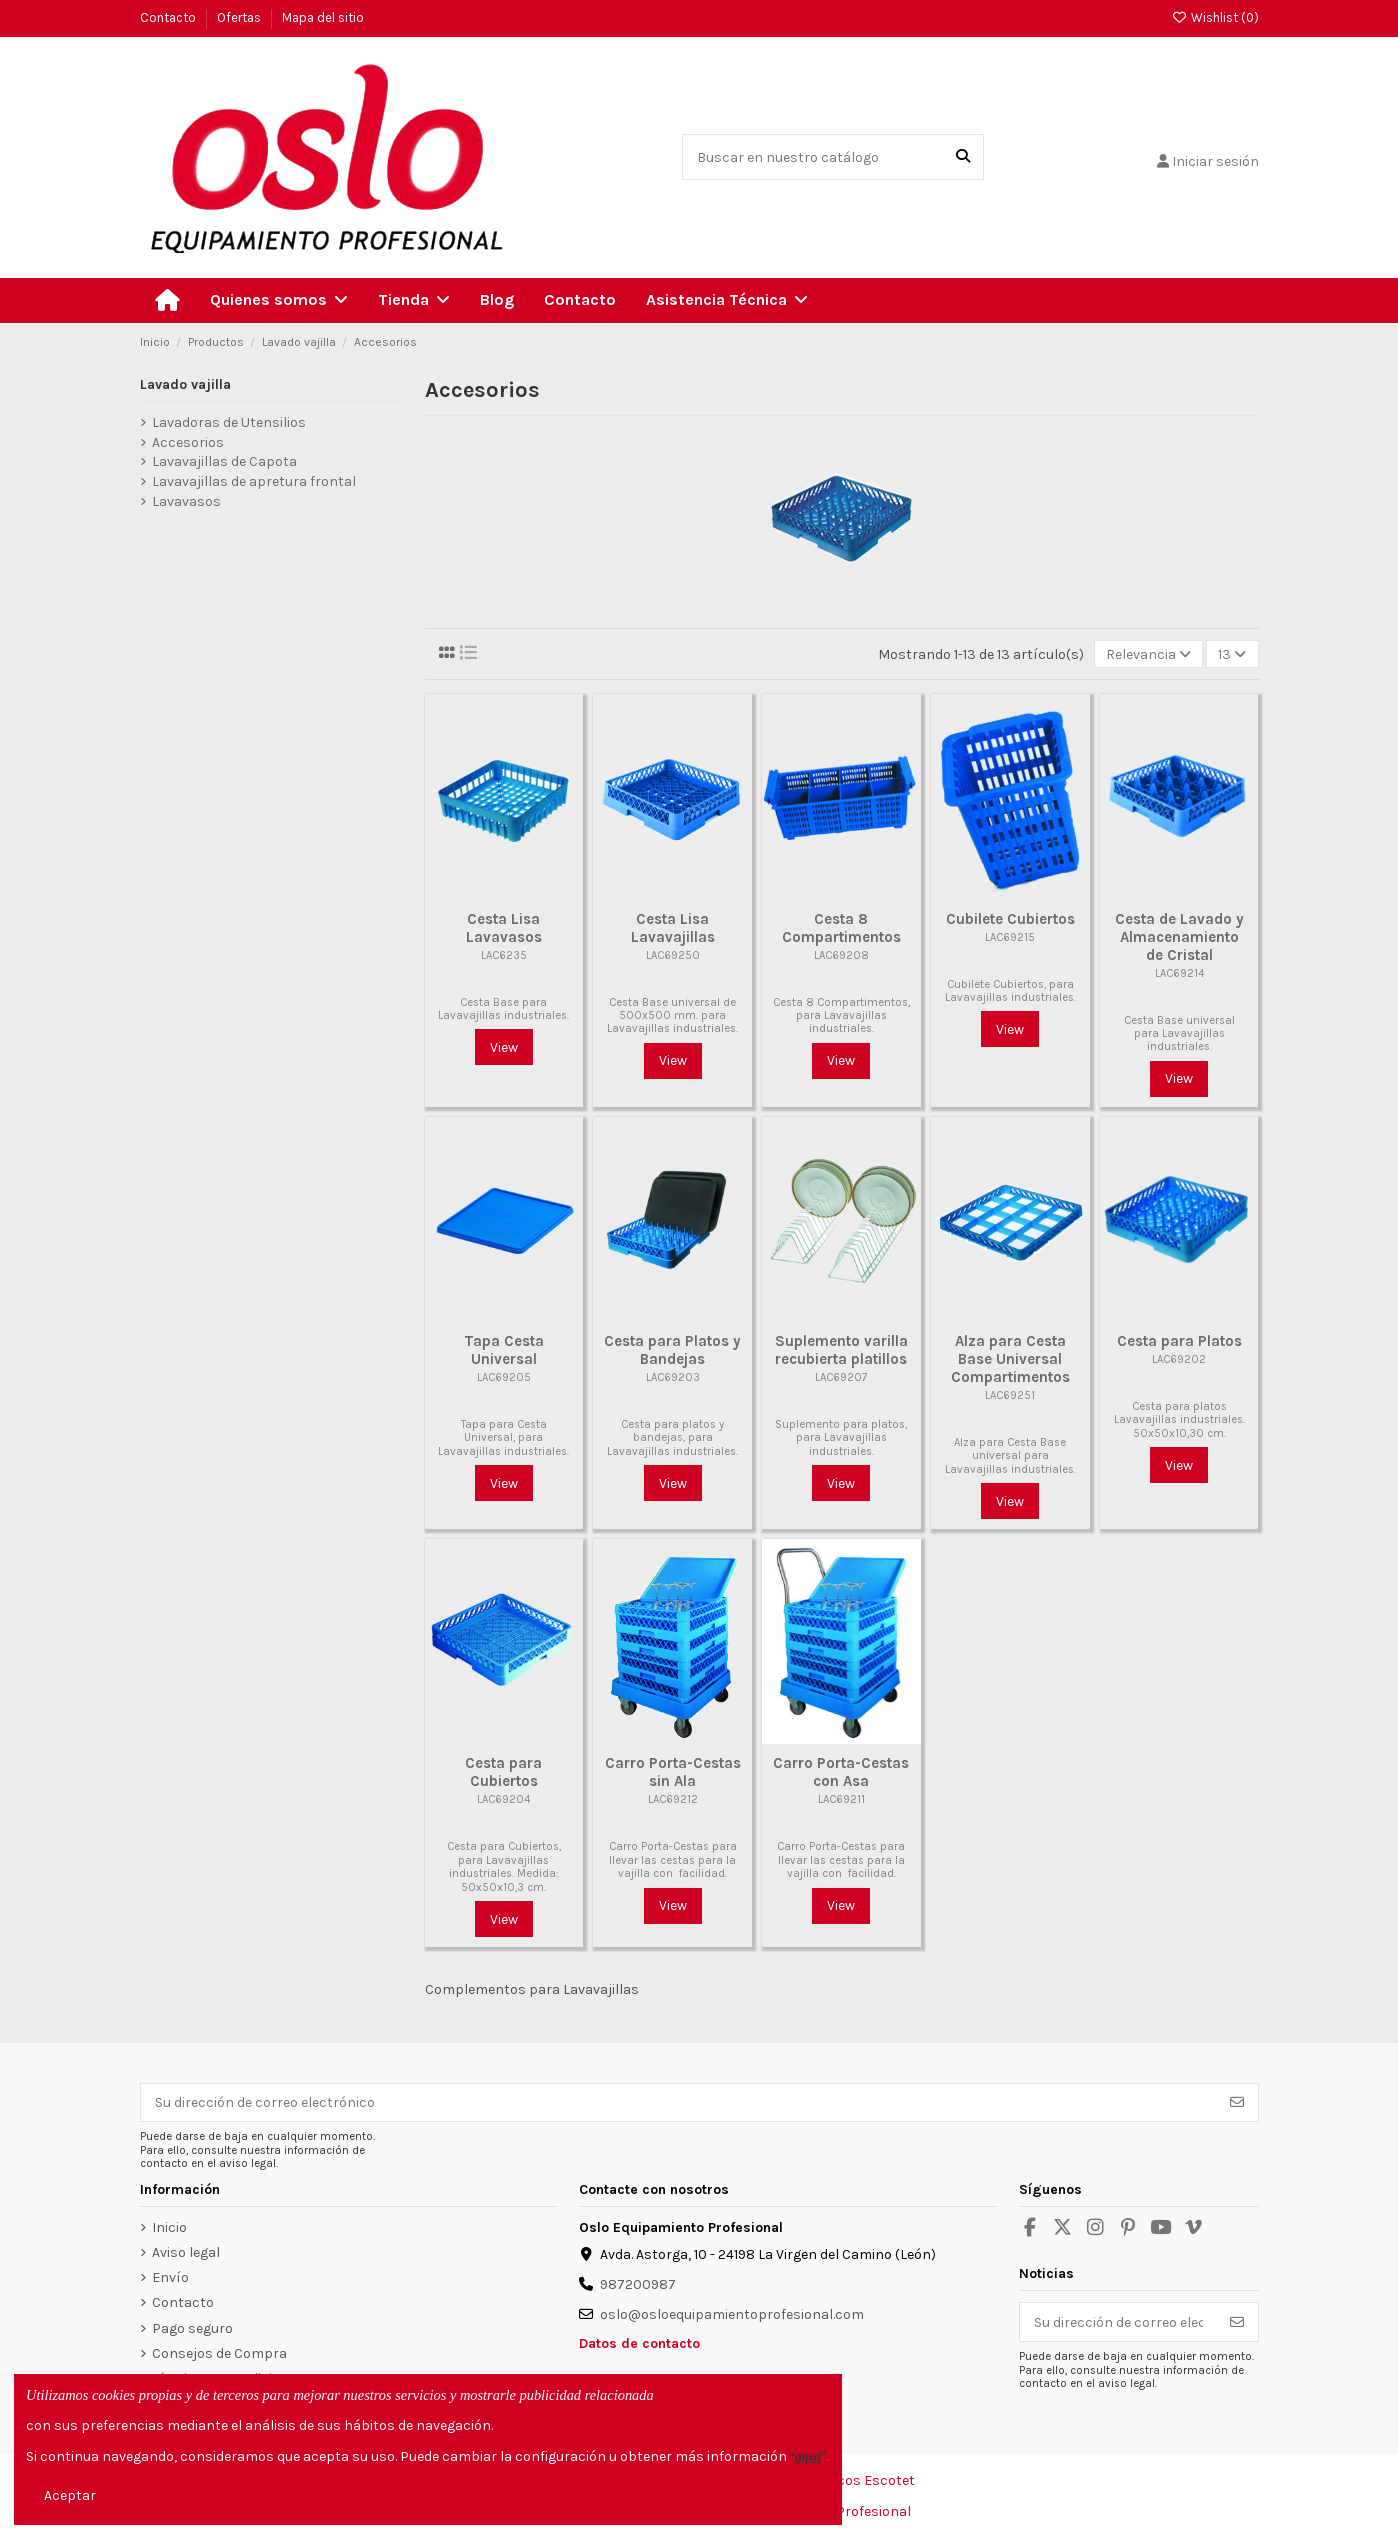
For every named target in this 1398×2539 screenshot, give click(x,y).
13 (1232, 654)
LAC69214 (1179, 973)
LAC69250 (673, 955)
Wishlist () (1214, 17)
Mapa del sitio (323, 17)
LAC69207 (841, 1377)
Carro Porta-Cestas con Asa (841, 1772)
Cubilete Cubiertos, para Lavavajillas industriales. (1010, 991)
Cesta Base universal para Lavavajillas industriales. (1179, 1034)
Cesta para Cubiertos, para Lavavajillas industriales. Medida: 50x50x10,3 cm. (504, 1866)
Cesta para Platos (1179, 1341)
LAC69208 (841, 955)
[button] (279, 300)
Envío (170, 2277)
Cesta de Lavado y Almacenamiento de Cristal (1179, 937)
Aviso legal (186, 2252)
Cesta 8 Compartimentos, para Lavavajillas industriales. (841, 1016)
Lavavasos (186, 501)
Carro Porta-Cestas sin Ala (673, 1772)
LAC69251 (1010, 1395)
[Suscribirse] (1237, 2103)
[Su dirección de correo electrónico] (679, 2103)
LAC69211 (841, 1799)
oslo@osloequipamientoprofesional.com (732, 2314)
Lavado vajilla (185, 384)
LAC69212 (673, 1799)
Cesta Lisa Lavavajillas (673, 928)
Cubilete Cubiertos (1010, 919)
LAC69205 (504, 1377)
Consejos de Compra (219, 2353)
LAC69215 (1010, 937)
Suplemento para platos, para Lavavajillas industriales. (841, 1438)
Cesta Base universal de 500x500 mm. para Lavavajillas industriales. (672, 1016)
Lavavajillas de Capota (224, 461)
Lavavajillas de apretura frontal (254, 481)
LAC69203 (673, 1377)
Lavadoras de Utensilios (229, 422)
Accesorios (188, 442)
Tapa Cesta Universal (504, 1350)
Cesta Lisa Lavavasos (504, 928)
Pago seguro (192, 2328)
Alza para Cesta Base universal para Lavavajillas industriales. (1010, 1456)
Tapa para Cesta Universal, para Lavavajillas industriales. (503, 1438)
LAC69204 (503, 1799)
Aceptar (70, 2495)
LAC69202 (1179, 1359)
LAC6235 (504, 955)
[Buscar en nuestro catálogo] (963, 156)
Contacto (169, 17)
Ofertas (240, 17)
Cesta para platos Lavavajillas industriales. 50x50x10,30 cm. (1179, 1420)
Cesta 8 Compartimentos (841, 928)
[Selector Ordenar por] (1148, 654)
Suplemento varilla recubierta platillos (841, 1350)
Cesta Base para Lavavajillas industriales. (503, 1009)
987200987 (638, 2284)
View (504, 1047)
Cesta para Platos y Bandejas (672, 1350)
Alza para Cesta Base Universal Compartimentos (1010, 1359)
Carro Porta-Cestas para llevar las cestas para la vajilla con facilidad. (673, 1860)
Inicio (169, 2227)
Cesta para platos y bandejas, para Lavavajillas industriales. (672, 1438)
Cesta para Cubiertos (503, 1772)
